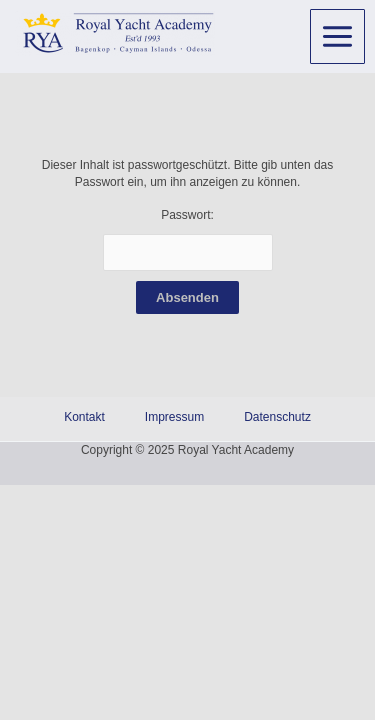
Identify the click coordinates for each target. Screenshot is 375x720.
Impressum (174, 417)
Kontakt (84, 417)
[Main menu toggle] (337, 36)
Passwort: (188, 239)
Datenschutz (277, 417)
